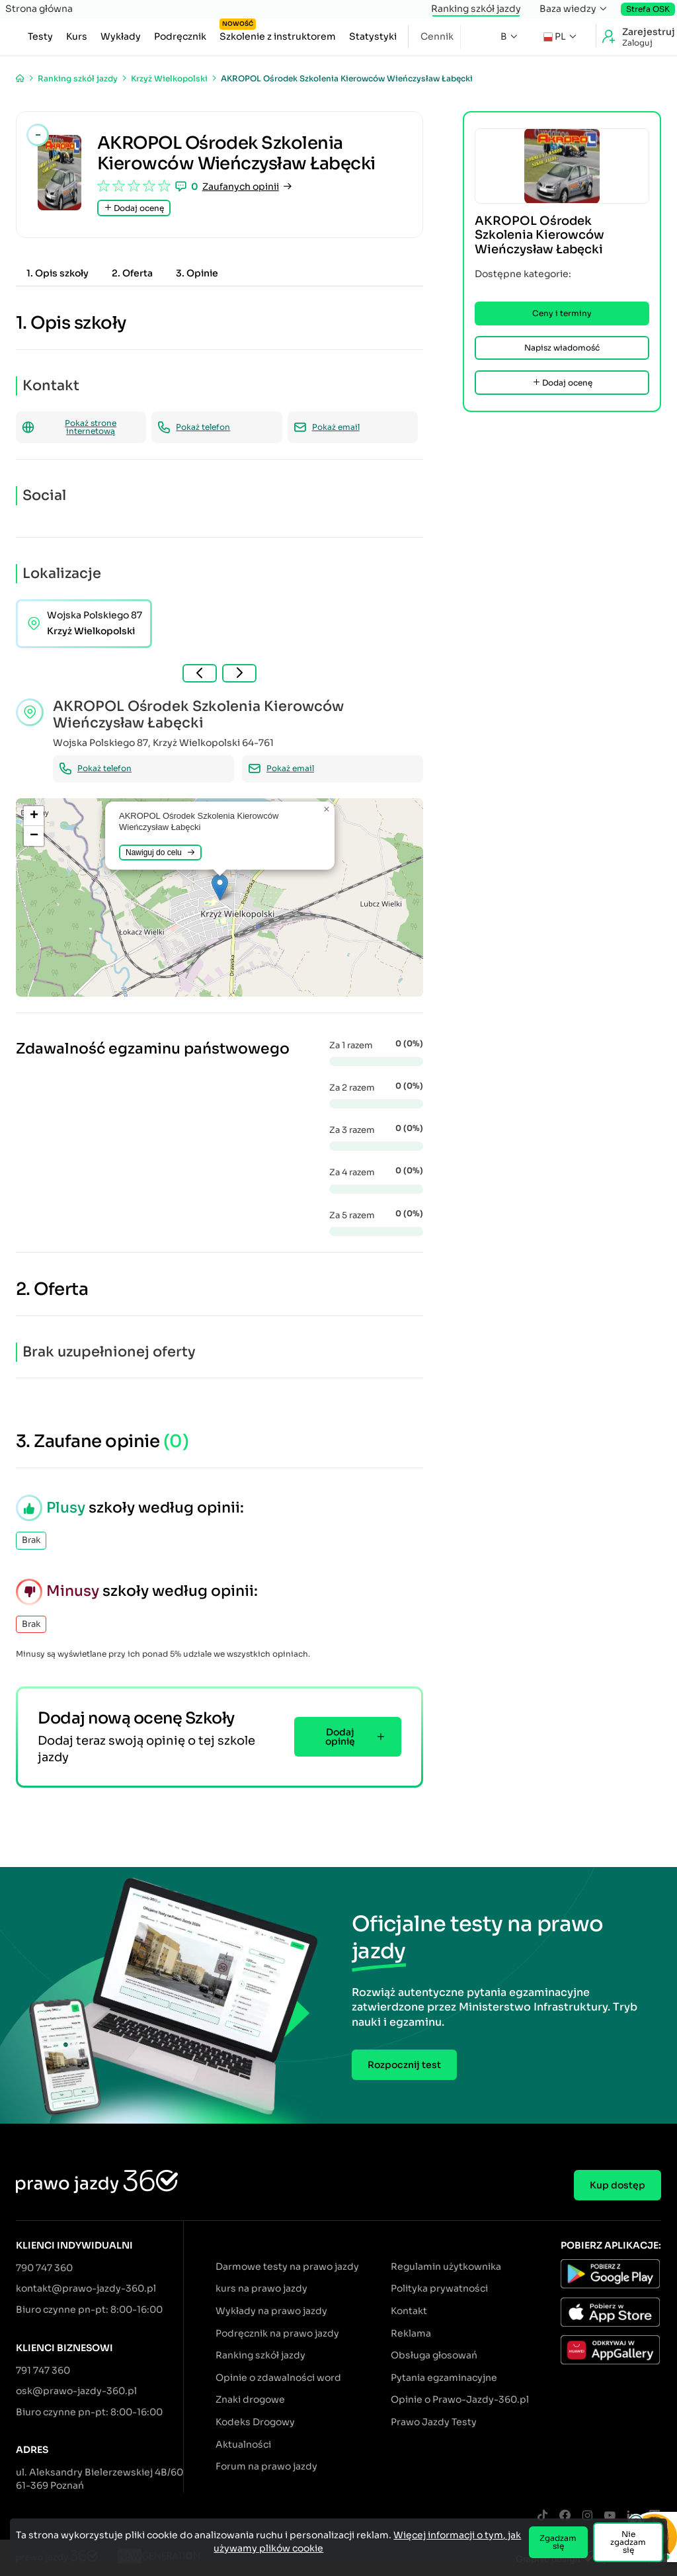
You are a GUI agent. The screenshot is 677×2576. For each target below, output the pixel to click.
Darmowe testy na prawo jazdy (287, 2266)
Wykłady (120, 36)
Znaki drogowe (250, 2399)
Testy (40, 36)
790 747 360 (44, 2268)
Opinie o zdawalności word (278, 2378)
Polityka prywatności (439, 2288)
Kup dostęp (617, 2185)
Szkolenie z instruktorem (277, 33)
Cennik (437, 36)
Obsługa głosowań (434, 2355)
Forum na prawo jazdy (266, 2466)
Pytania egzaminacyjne (444, 2378)
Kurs (76, 36)
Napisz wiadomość (562, 348)
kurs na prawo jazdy (261, 2288)
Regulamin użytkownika (446, 2266)
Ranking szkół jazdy (476, 9)
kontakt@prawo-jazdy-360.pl (86, 2288)
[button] (220, 887)
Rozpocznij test (404, 2065)
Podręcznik (180, 36)
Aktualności (243, 2444)
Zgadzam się (558, 2542)
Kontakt (409, 2311)
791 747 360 (43, 2370)
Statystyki (373, 36)
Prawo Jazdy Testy (434, 2422)
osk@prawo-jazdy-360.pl (76, 2391)
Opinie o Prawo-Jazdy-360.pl (460, 2399)
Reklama (411, 2333)
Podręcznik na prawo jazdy (277, 2333)
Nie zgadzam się (628, 2542)
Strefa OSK (648, 9)
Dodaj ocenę (134, 208)
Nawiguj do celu (160, 852)
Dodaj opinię (355, 1736)
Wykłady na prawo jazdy (271, 2311)
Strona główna (39, 9)
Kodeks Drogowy (255, 2422)
